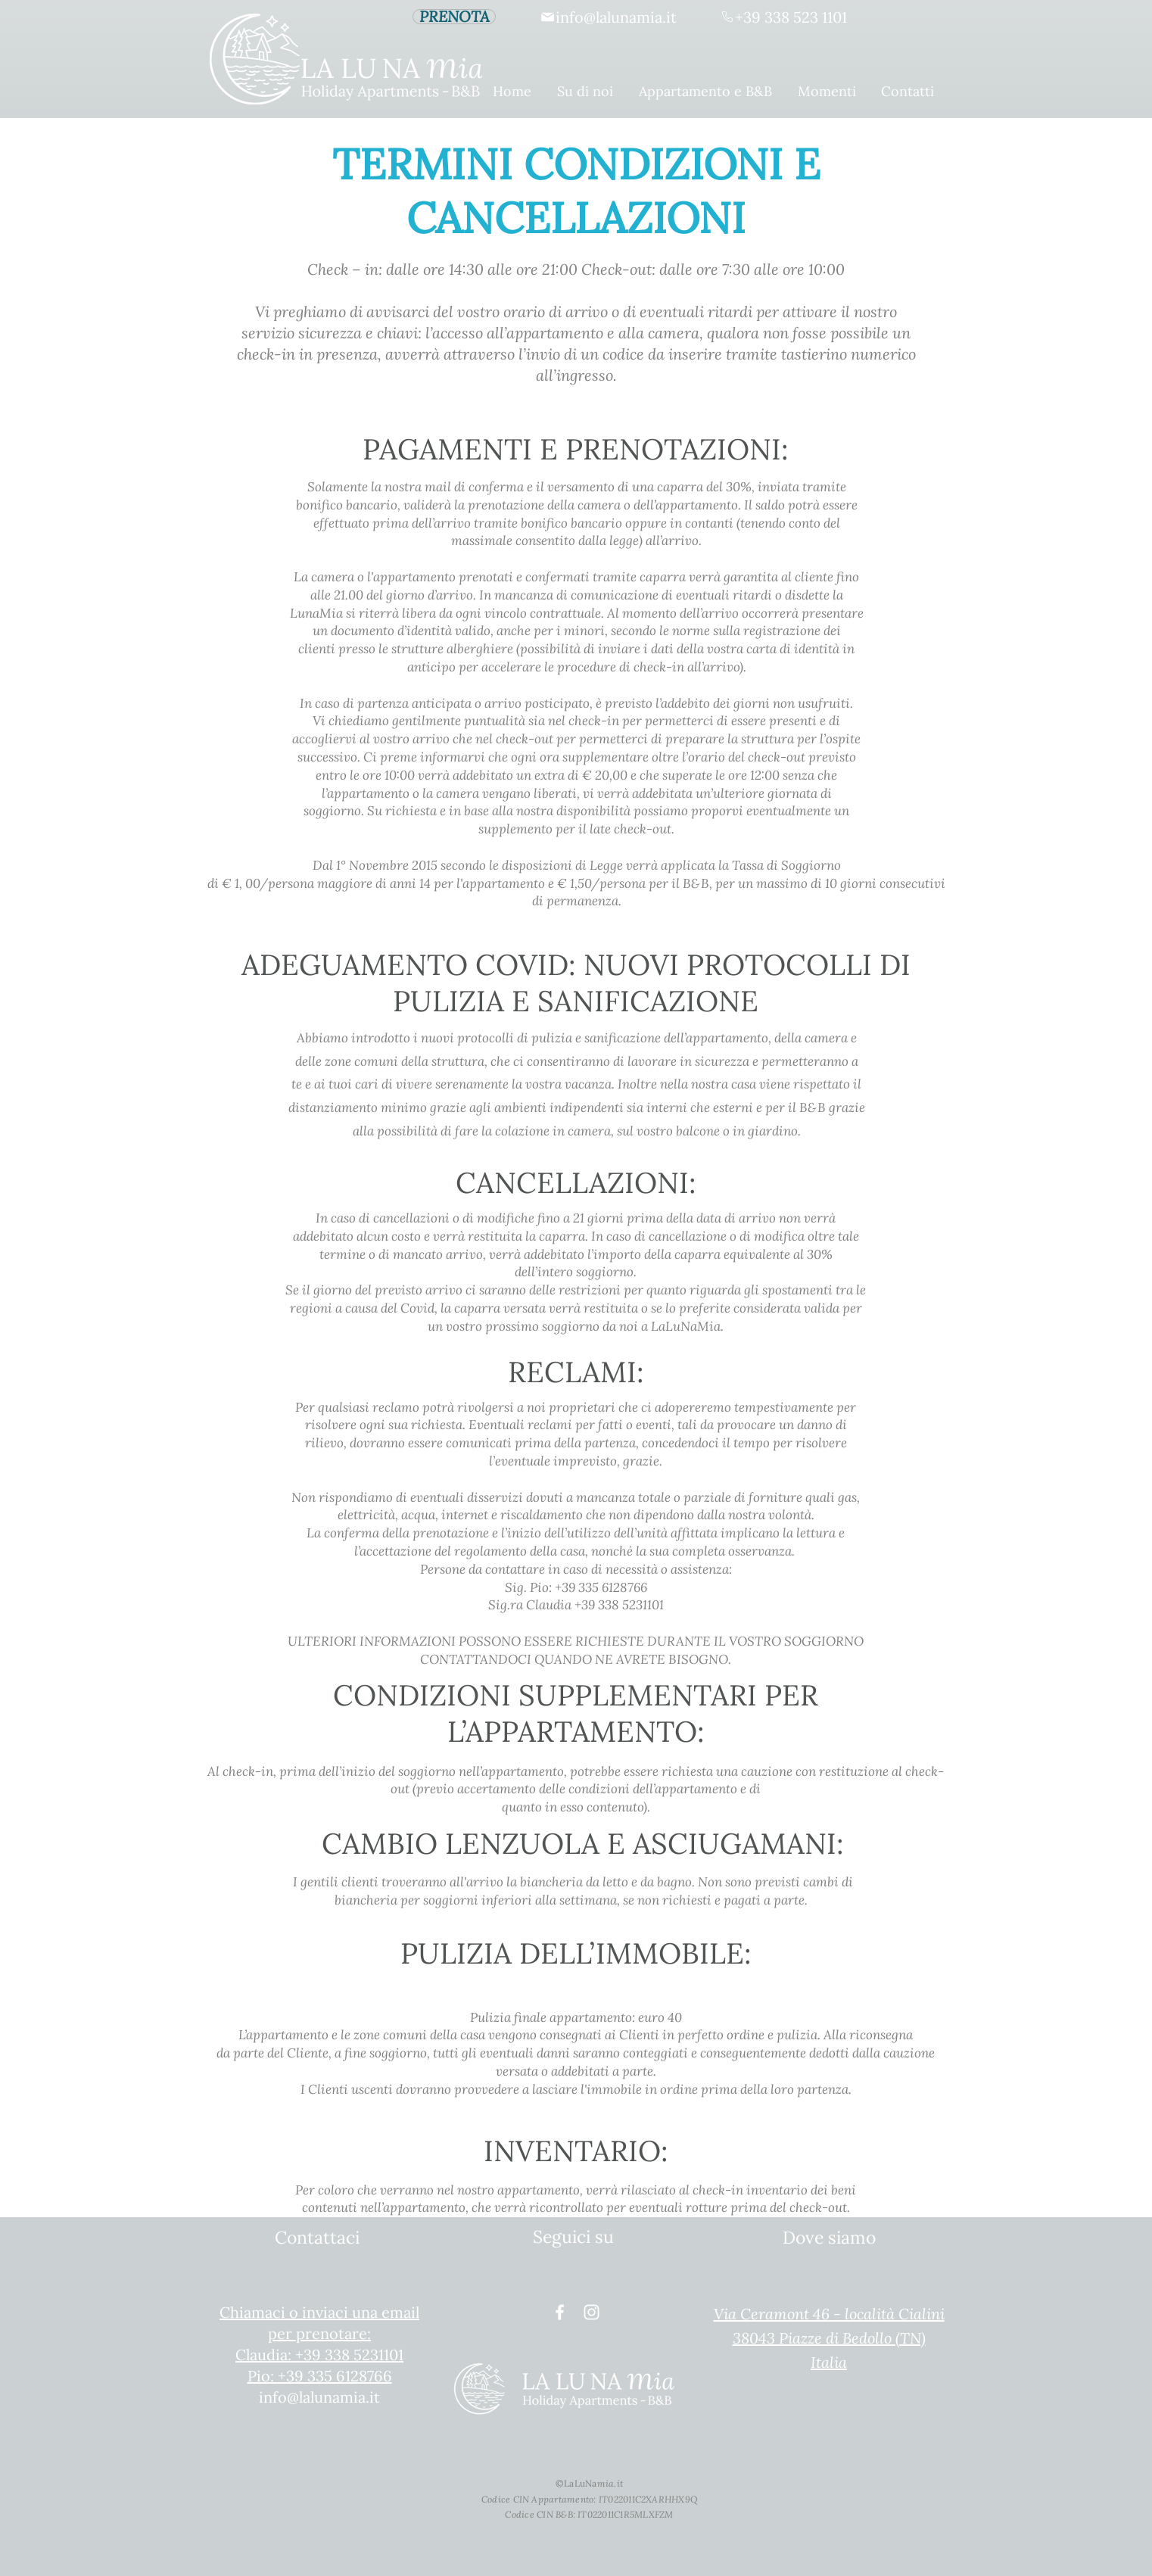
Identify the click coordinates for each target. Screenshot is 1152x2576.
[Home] (255, 59)
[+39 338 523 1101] (783, 16)
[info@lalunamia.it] (608, 16)
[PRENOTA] (454, 16)
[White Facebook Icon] (560, 2312)
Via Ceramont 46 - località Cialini (829, 2313)
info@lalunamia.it (319, 2397)
